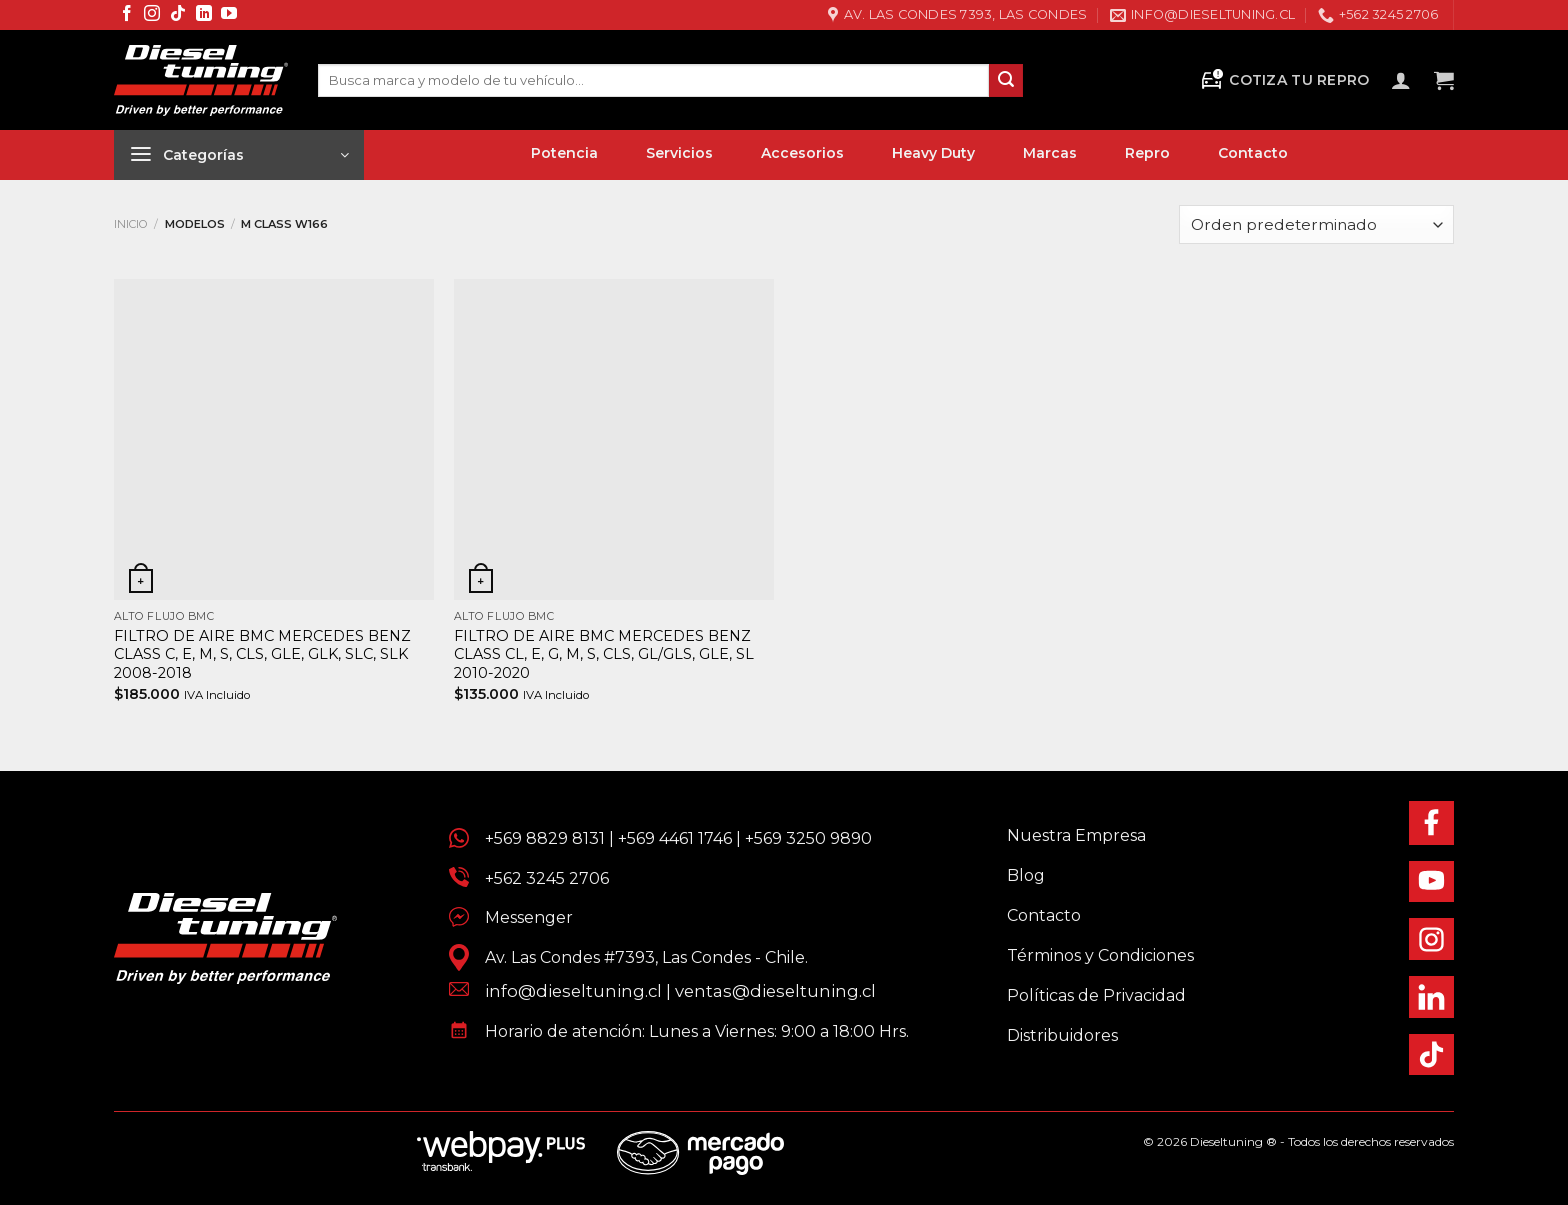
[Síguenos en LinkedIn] (204, 14)
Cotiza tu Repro (1284, 80)
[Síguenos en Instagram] (152, 14)
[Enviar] (1006, 81)
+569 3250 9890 (808, 838)
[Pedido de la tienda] (1316, 224)
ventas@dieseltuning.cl (775, 991)
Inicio (131, 224)
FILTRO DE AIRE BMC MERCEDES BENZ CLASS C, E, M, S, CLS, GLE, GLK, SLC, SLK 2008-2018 (262, 654)
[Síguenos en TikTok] (178, 14)
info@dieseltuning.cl (573, 991)
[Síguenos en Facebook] (127, 14)
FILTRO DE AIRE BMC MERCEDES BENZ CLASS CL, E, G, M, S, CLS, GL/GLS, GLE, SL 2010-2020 (604, 654)
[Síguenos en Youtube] (229, 14)
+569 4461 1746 (675, 838)
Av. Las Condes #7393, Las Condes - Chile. (638, 957)
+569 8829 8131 (545, 838)
